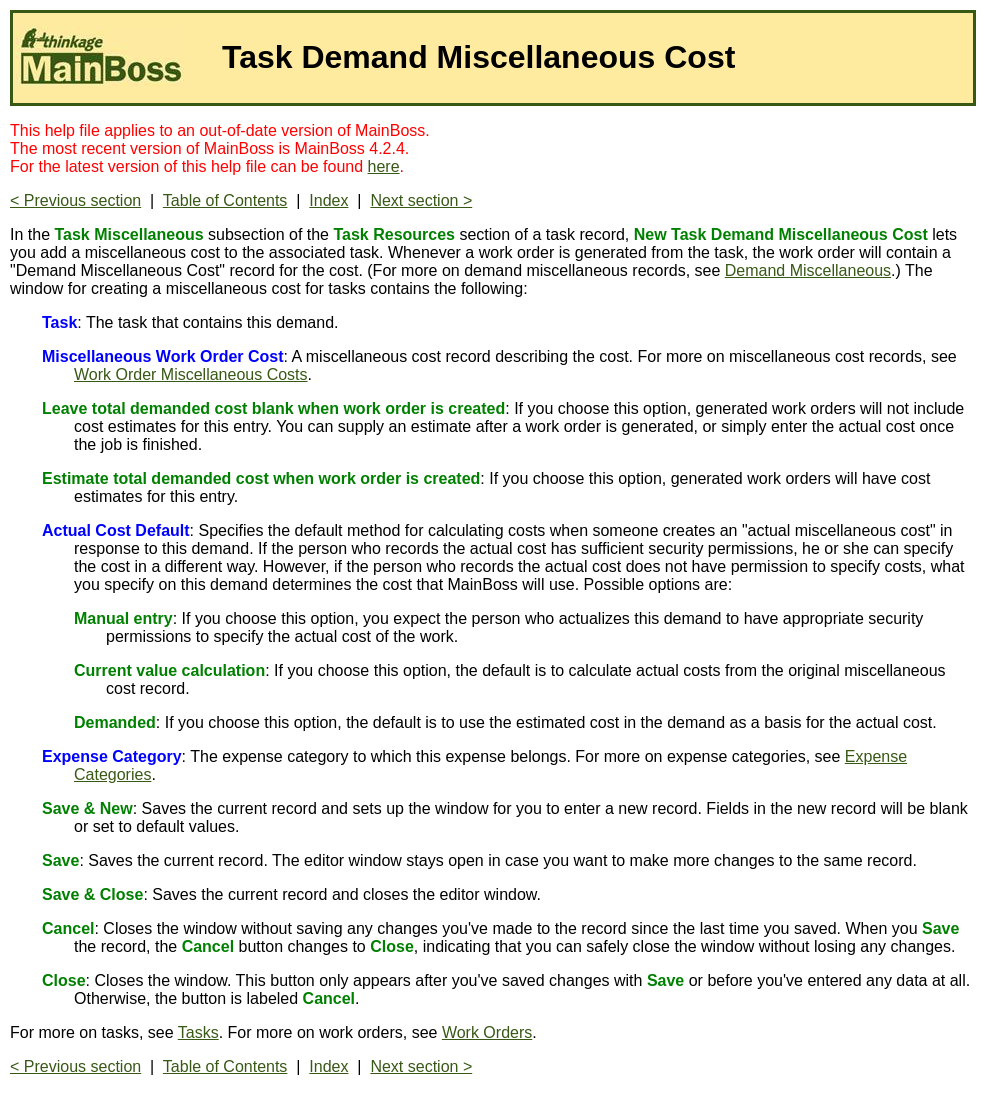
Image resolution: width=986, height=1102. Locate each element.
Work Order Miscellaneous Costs (191, 374)
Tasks (198, 1032)
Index (328, 200)
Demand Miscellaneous (808, 270)
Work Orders (487, 1032)
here (384, 166)
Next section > (421, 200)
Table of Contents (225, 200)
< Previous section (75, 200)
